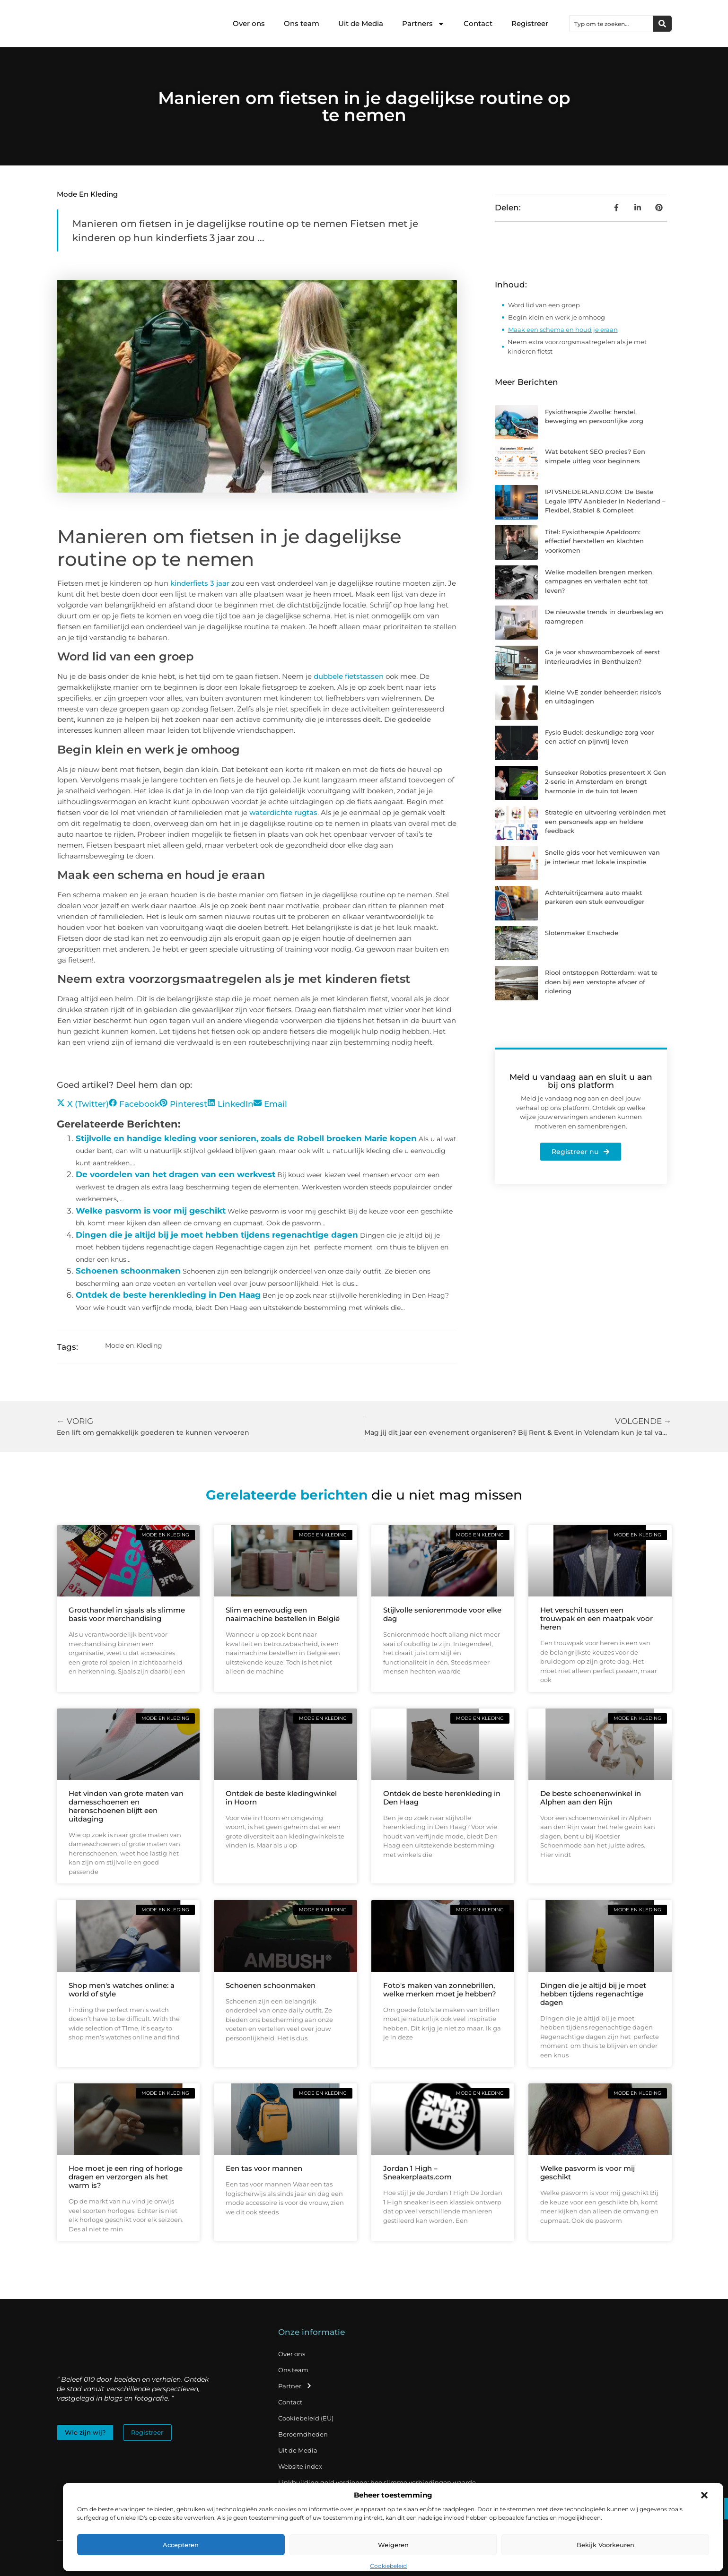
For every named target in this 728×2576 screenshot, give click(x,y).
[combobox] (611, 24)
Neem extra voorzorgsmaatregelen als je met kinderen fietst (577, 346)
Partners (423, 24)
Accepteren (181, 2545)
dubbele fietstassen (349, 676)
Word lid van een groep (544, 305)
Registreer (529, 23)
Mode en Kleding (87, 194)
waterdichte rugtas (283, 812)
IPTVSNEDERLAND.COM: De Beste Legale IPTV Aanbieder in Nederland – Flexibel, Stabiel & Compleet (605, 501)
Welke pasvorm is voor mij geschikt (151, 1210)
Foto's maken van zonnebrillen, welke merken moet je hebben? (439, 1989)
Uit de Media (360, 23)
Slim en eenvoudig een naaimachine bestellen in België (283, 1614)
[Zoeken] (662, 24)
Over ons (249, 23)
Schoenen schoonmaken (128, 1270)
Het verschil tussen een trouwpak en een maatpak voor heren (596, 1618)
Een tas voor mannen (264, 2168)
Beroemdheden (303, 2434)
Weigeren (393, 2545)
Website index (300, 2466)
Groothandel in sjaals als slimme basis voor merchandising (127, 1614)
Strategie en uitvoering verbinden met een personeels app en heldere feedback (605, 821)
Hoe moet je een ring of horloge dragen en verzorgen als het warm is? (126, 2177)
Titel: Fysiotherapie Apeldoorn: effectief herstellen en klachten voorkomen (594, 541)
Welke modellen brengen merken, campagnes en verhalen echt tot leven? (599, 581)
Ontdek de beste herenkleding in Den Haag (168, 1295)
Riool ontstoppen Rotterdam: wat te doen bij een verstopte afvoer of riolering (601, 982)
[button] (704, 2495)
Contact (478, 23)
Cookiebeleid (388, 2565)
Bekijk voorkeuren (605, 2545)
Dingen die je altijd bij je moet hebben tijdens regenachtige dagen (217, 1235)
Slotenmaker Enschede (581, 933)
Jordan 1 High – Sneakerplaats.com (417, 2172)
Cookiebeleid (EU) (305, 2418)
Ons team (301, 23)
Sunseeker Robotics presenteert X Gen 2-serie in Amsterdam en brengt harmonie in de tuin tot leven (605, 782)
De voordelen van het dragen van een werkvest (175, 1174)
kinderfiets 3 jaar (199, 583)
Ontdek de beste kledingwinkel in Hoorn (281, 1797)
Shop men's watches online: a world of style (122, 1989)
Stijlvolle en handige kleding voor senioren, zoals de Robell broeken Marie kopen (246, 1138)
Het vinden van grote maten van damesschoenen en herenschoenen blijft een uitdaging (126, 1806)
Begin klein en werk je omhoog (556, 317)
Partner (295, 2386)
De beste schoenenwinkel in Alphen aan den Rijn (590, 1797)
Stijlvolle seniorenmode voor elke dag (442, 1614)
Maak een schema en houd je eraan (563, 329)
